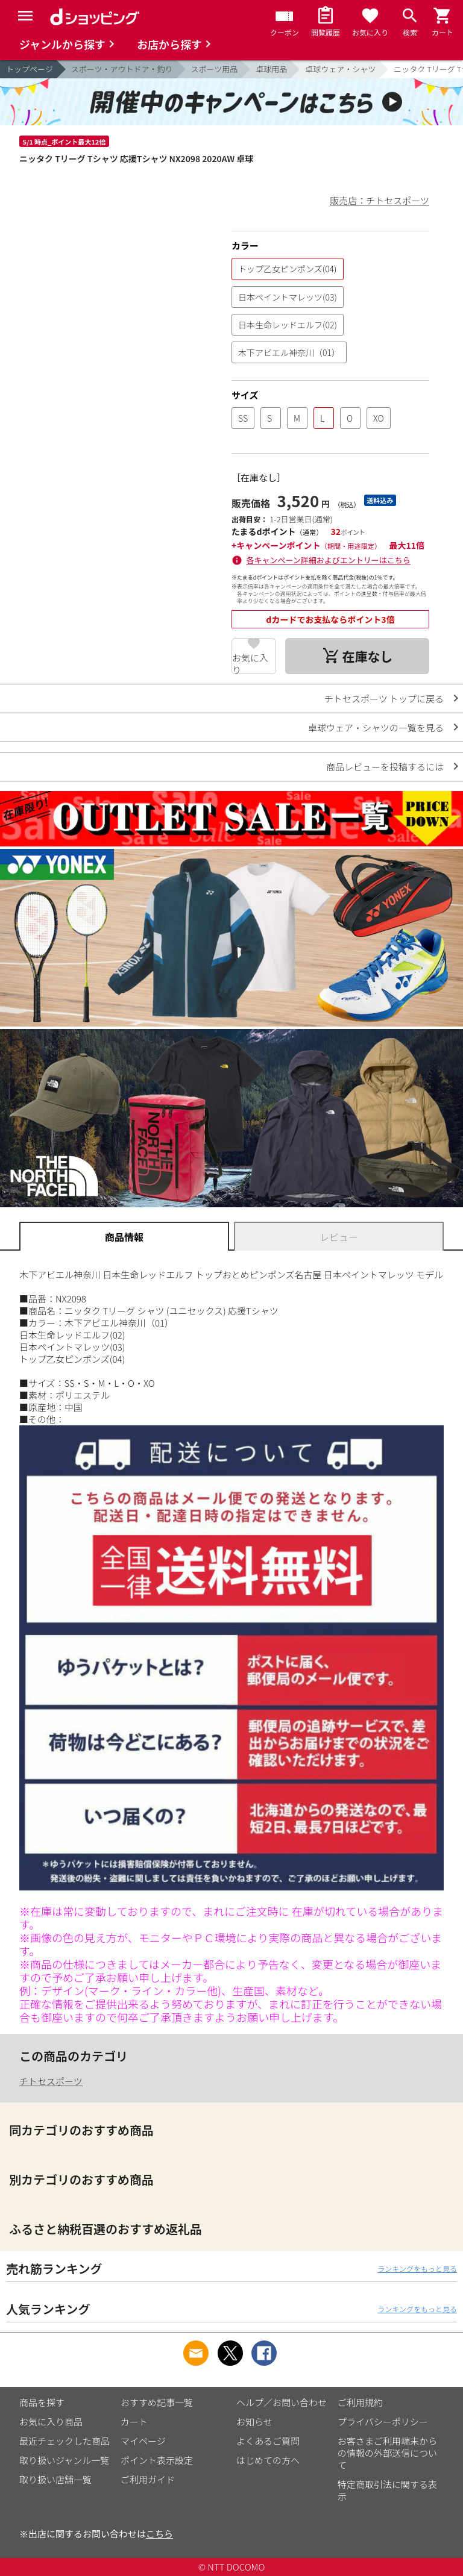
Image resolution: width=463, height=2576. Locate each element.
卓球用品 (271, 69)
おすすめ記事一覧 (157, 2402)
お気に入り (250, 662)
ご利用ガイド (148, 2479)
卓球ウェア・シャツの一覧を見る (376, 727)
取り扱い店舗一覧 (55, 2479)
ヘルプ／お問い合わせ (281, 2402)
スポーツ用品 (214, 69)
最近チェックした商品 (64, 2440)
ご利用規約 (360, 2402)
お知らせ (254, 2421)
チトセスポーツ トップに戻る (384, 698)
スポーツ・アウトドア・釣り (122, 69)
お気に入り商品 (51, 2421)
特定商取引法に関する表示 (387, 2490)
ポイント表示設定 (157, 2460)
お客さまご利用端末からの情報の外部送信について (387, 2452)
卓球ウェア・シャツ (340, 69)
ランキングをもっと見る (417, 2268)
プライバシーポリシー (383, 2421)
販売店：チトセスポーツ (379, 200)
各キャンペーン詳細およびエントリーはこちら (329, 560)
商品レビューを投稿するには (385, 766)
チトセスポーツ (51, 2081)
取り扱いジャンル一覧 (64, 2460)
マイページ (143, 2440)
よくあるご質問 (268, 2440)
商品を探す (42, 2402)
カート (134, 2421)
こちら (159, 2533)
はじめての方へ (268, 2460)
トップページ (29, 69)
